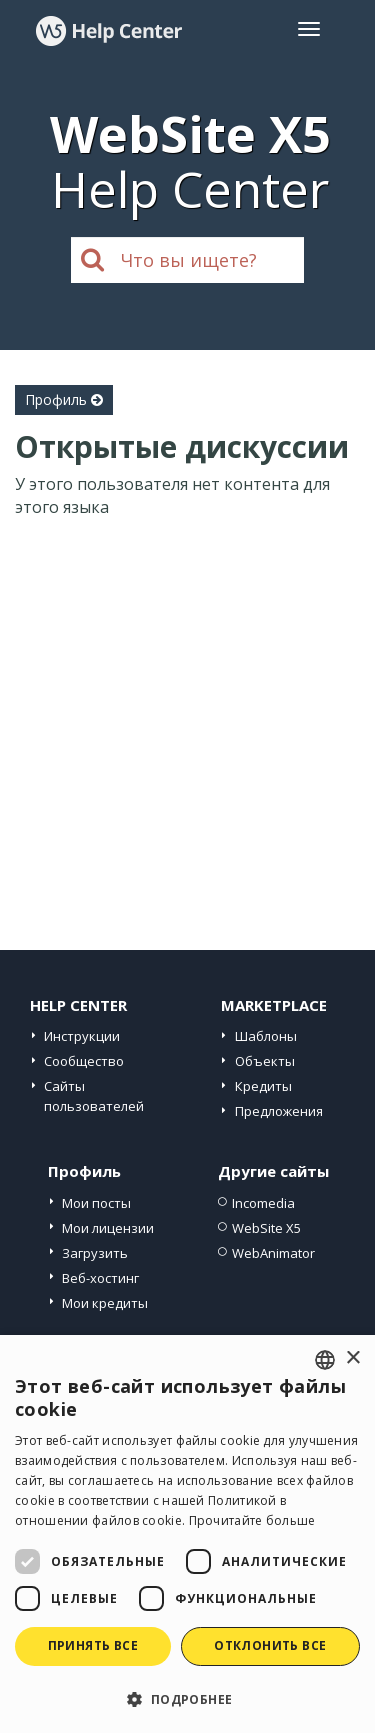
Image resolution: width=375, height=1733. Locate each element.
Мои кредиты (105, 1303)
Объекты (265, 1061)
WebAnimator (273, 1253)
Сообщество (84, 1061)
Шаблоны (266, 1036)
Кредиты (263, 1086)
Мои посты (96, 1203)
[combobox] (325, 1360)
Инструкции (82, 1036)
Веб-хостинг (100, 1278)
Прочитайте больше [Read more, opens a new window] (252, 1520)
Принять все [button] (93, 1645)
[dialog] (187, 1534)
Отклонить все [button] (270, 1645)
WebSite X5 (266, 1228)
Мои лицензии (108, 1228)
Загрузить (95, 1253)
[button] (187, 1698)
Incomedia (263, 1203)
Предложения (279, 1111)
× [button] (352, 1358)
